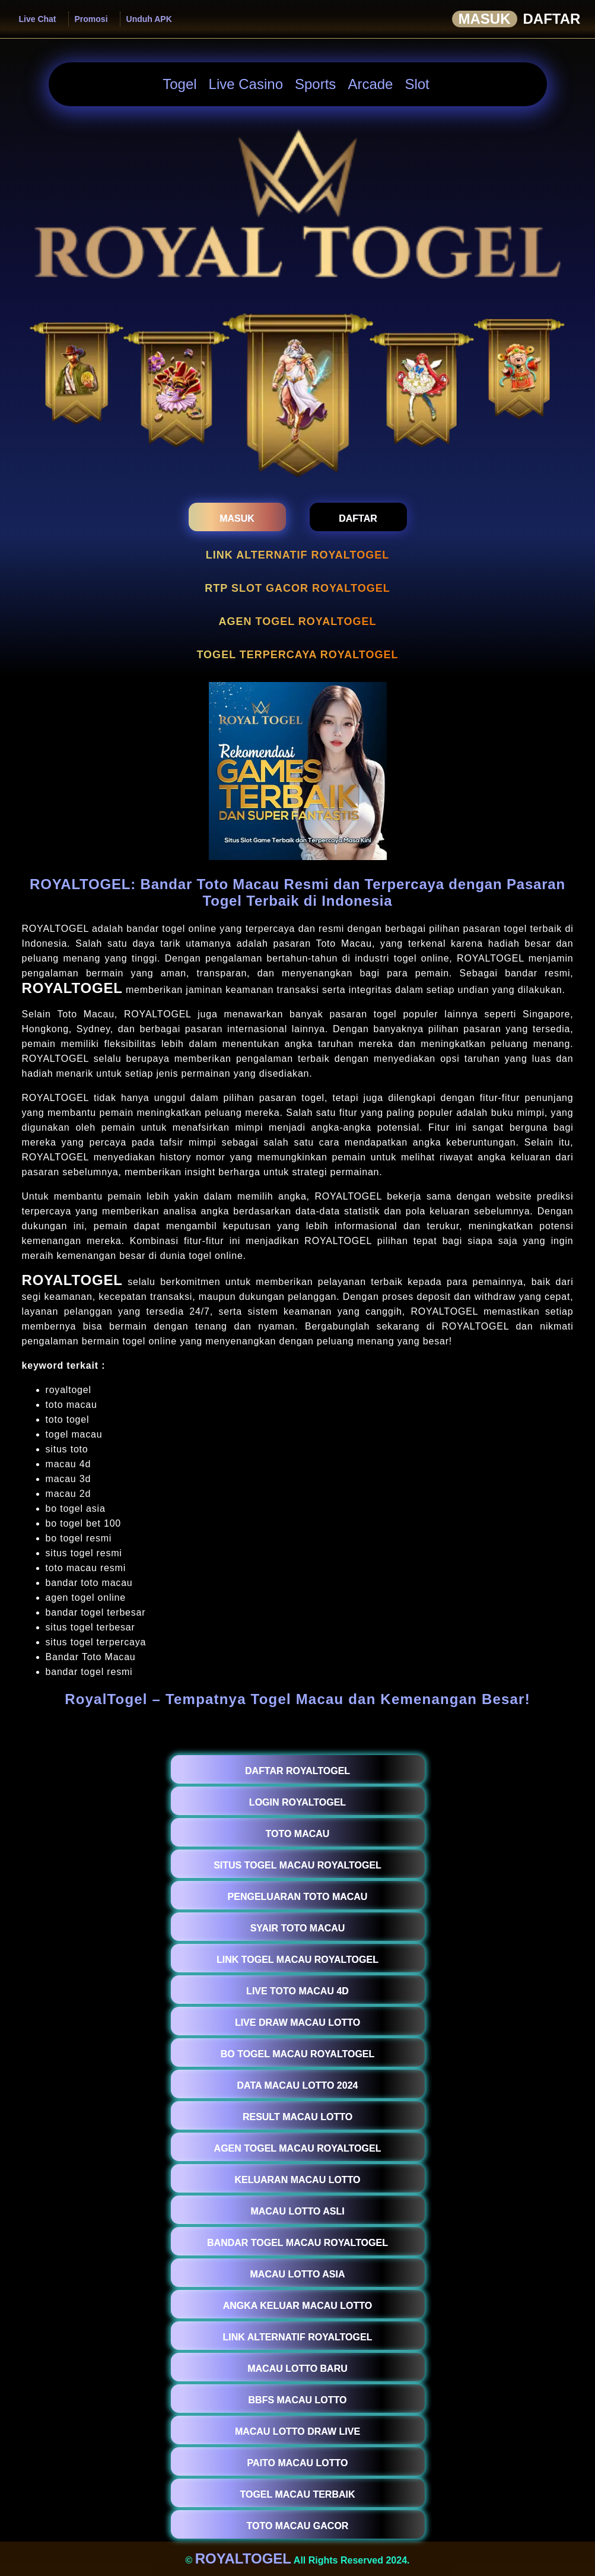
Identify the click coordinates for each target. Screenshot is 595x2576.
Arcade (370, 84)
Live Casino (246, 84)
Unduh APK (149, 19)
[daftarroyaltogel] (358, 517)
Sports (315, 84)
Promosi (91, 19)
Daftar (552, 19)
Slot (417, 84)
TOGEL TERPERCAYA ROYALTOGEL (297, 655)
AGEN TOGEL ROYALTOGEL (297, 621)
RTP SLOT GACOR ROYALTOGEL (297, 588)
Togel (179, 84)
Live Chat (37, 19)
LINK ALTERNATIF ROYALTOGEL (297, 555)
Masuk (485, 19)
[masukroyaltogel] (237, 517)
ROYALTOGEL (72, 988)
